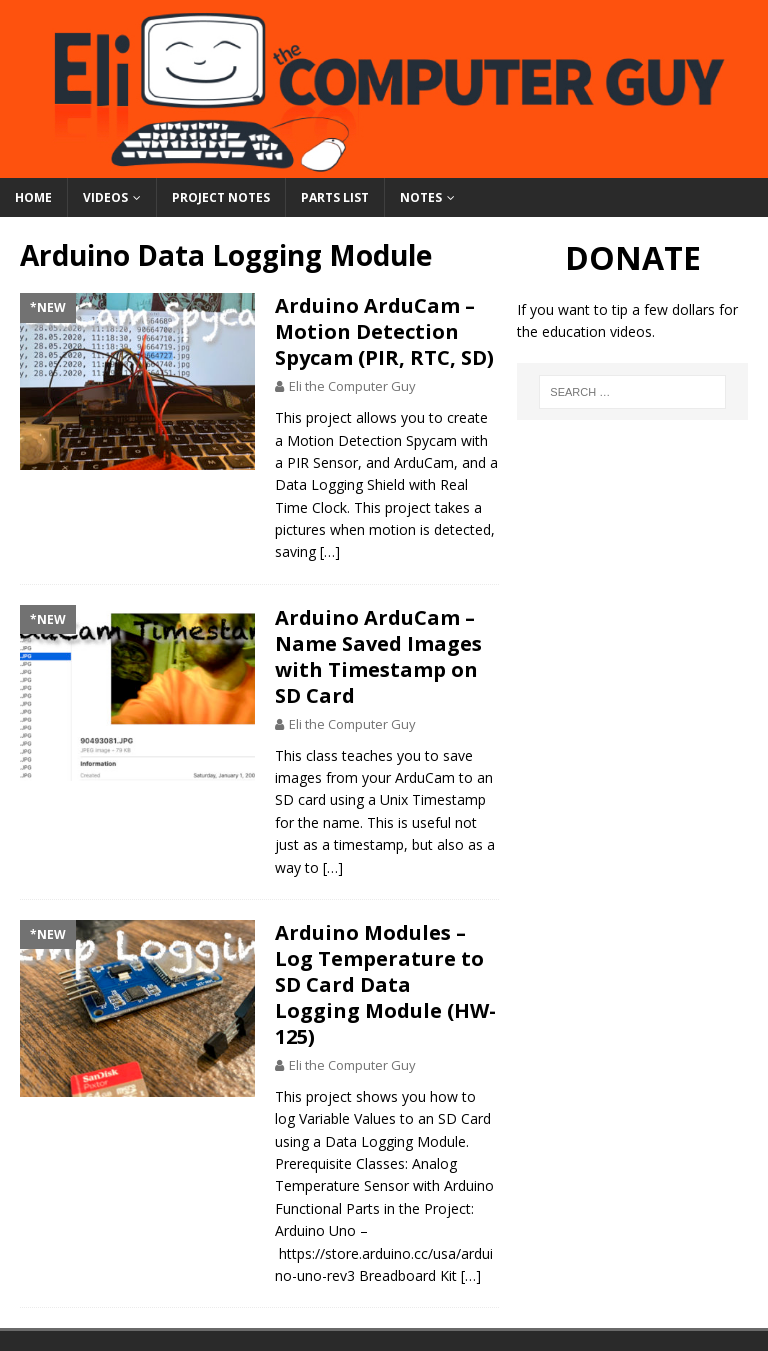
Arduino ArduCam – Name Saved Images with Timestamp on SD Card (378, 656)
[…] (330, 551)
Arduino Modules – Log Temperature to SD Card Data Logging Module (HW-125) (385, 984)
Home (33, 197)
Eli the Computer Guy (352, 386)
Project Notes (221, 197)
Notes (421, 197)
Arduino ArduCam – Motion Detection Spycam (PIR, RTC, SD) (384, 331)
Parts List (335, 197)
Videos (105, 197)
